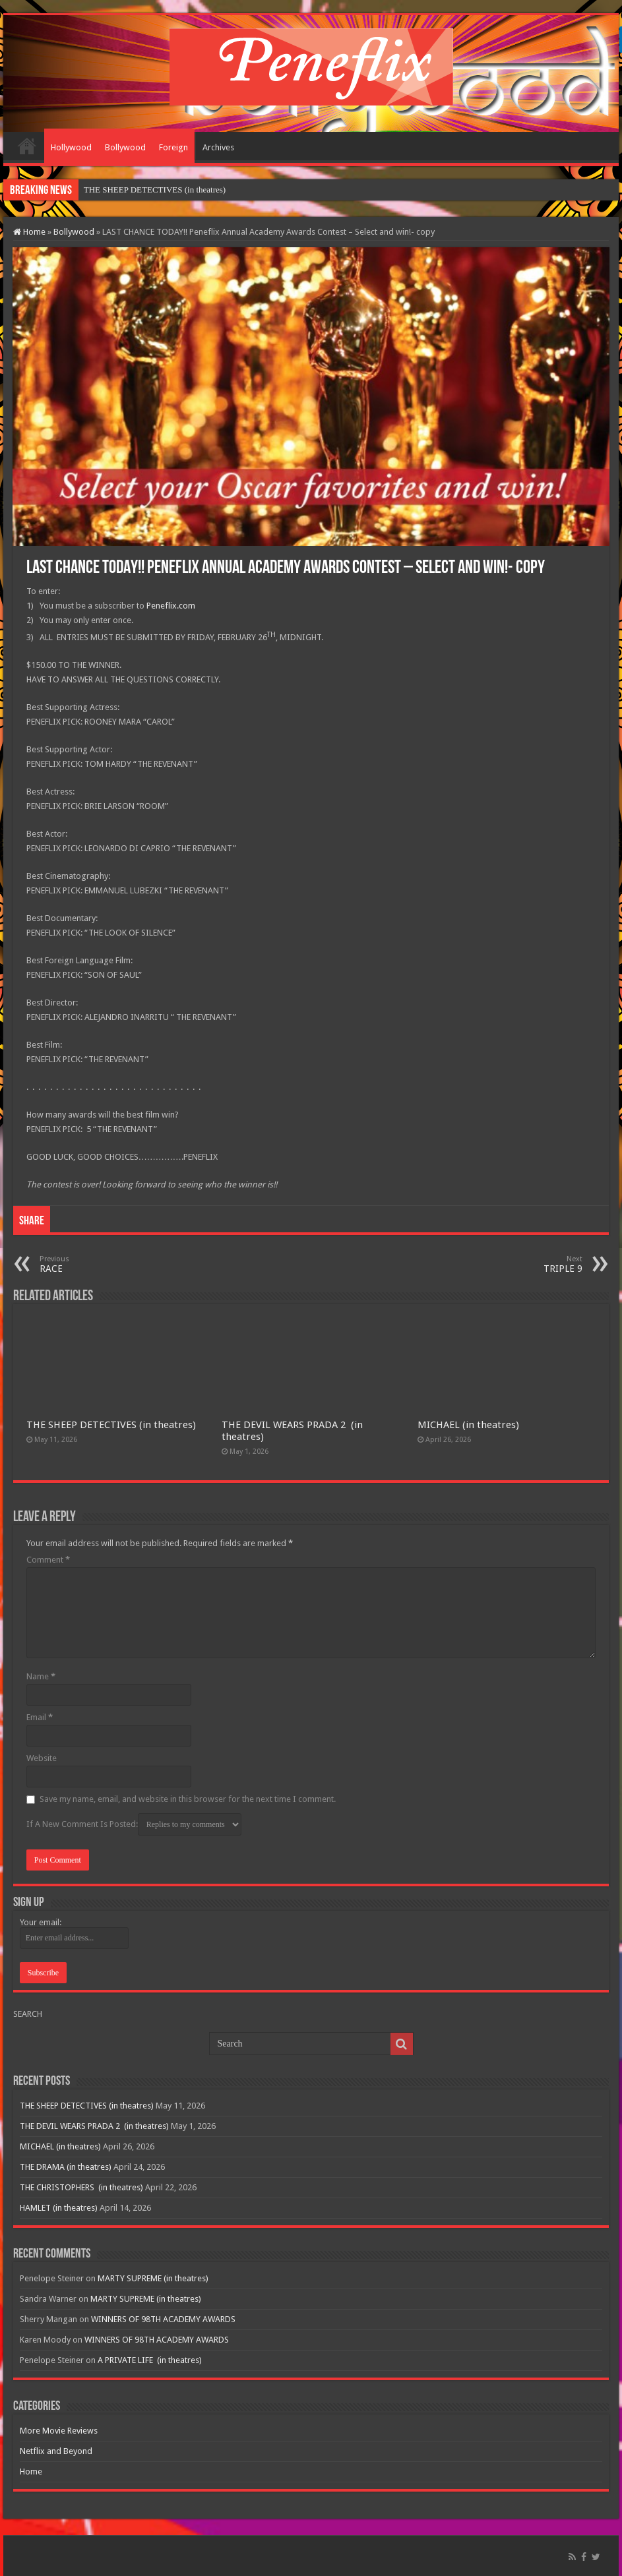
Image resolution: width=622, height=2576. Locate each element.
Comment (48, 1560)
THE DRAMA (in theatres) (65, 2167)
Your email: (40, 1922)
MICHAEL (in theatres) (468, 1425)
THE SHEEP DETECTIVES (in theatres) (155, 190)
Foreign (173, 147)
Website (41, 1758)
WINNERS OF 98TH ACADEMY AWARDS (163, 2319)
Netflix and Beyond (56, 2451)
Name (40, 1676)
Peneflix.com (170, 606)
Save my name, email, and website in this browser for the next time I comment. (188, 1799)
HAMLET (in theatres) (59, 2208)
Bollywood (125, 147)
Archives (218, 147)
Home (27, 146)
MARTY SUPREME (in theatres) (153, 2278)
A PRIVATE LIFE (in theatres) (150, 2360)
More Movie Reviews (59, 2431)
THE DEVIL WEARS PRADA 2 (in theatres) (94, 2126)
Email (39, 1717)
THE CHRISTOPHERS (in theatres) (81, 2187)
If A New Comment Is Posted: (133, 1824)
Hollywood (71, 147)
